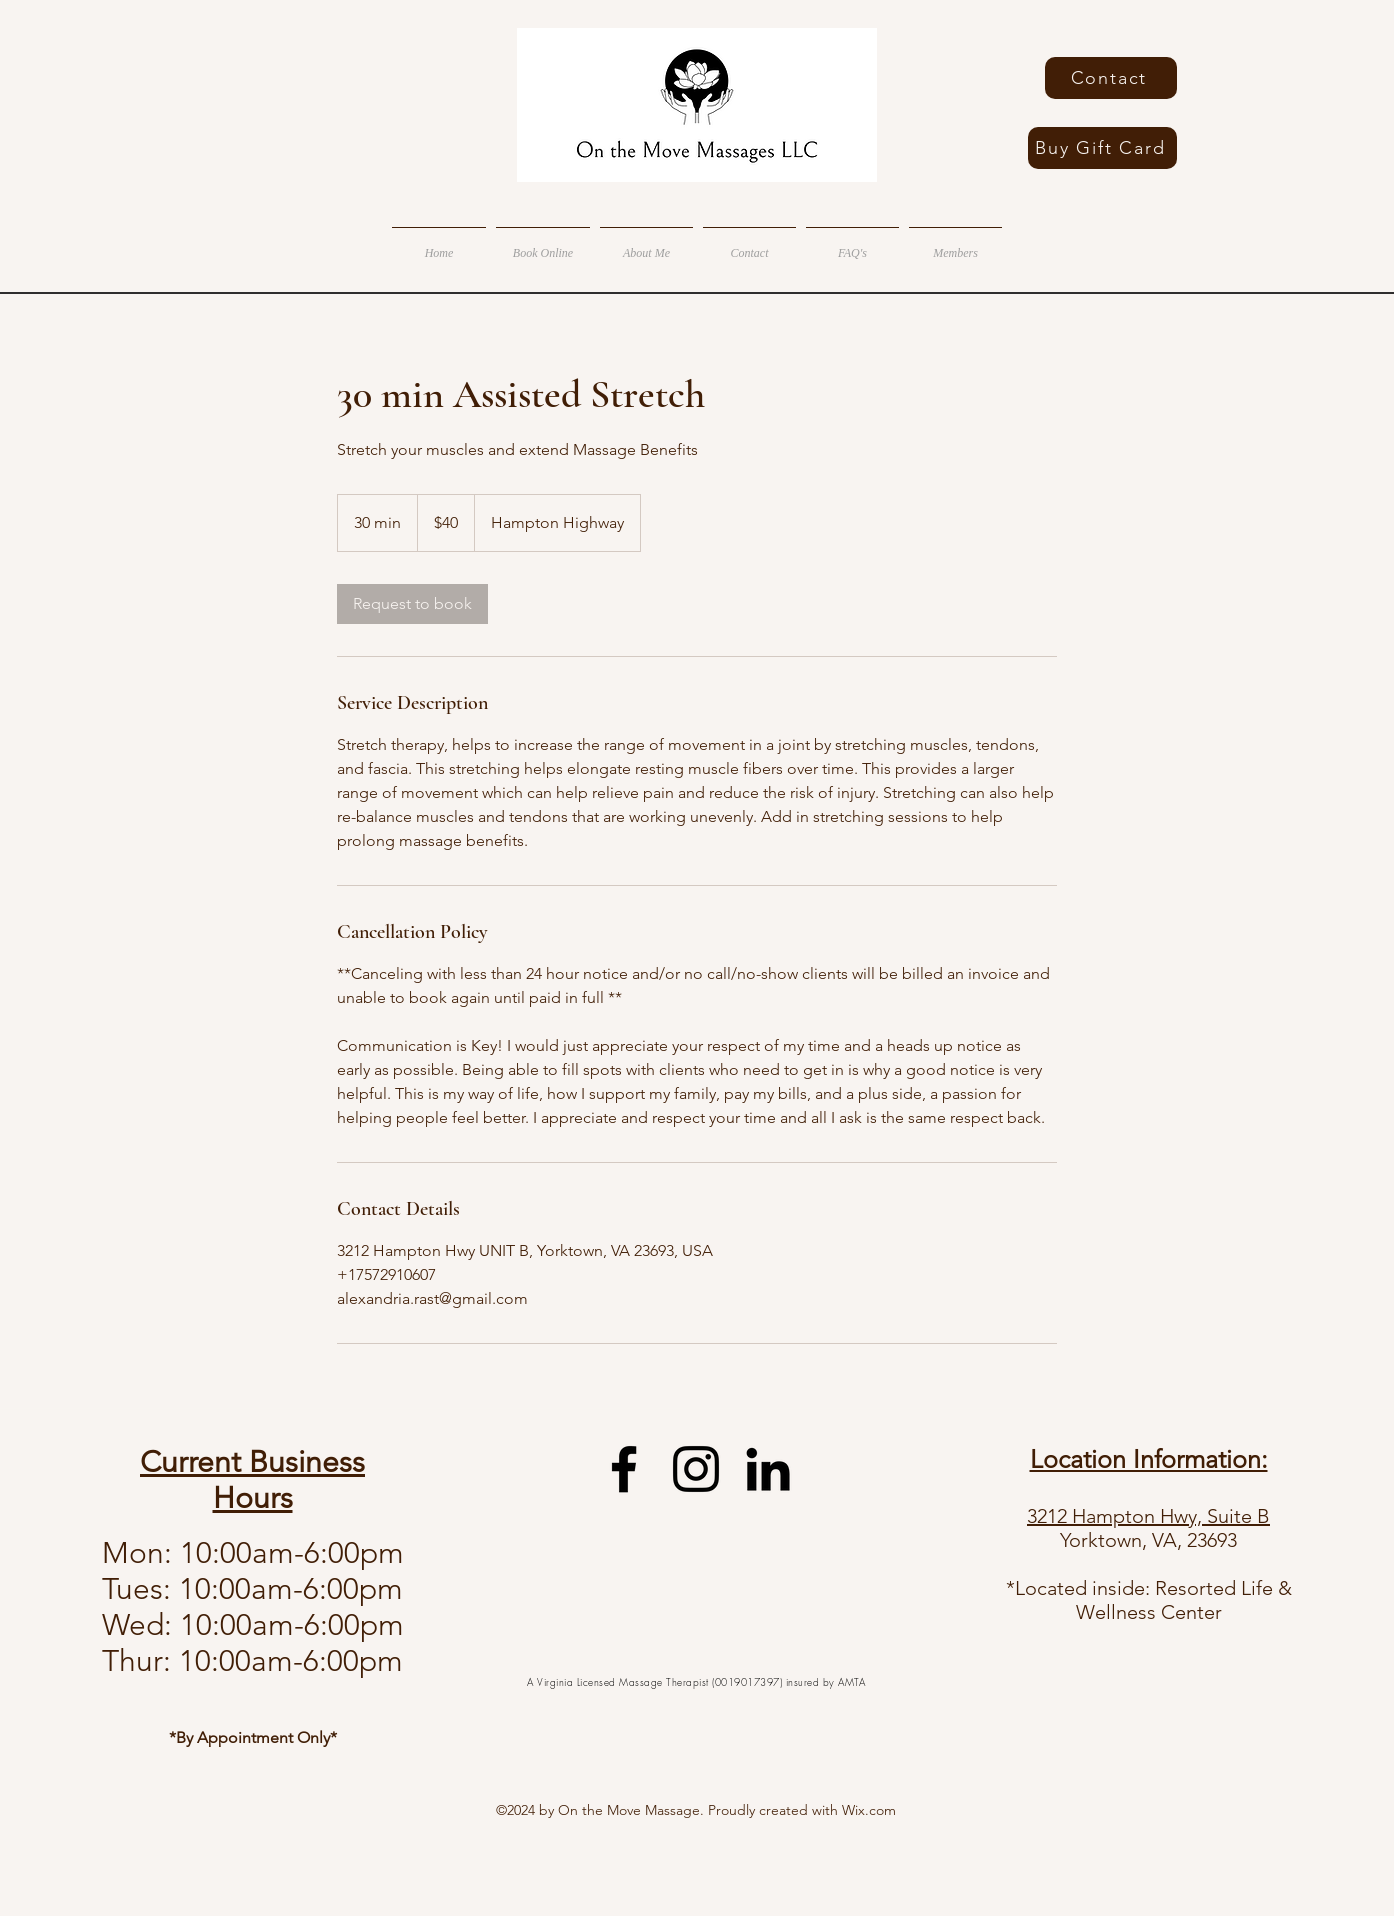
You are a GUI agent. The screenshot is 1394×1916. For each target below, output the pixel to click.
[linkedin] (768, 1469)
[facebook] (624, 1469)
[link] (412, 604)
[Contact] (1111, 78)
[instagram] (696, 1469)
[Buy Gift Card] (1102, 148)
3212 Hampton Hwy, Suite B (1148, 1516)
